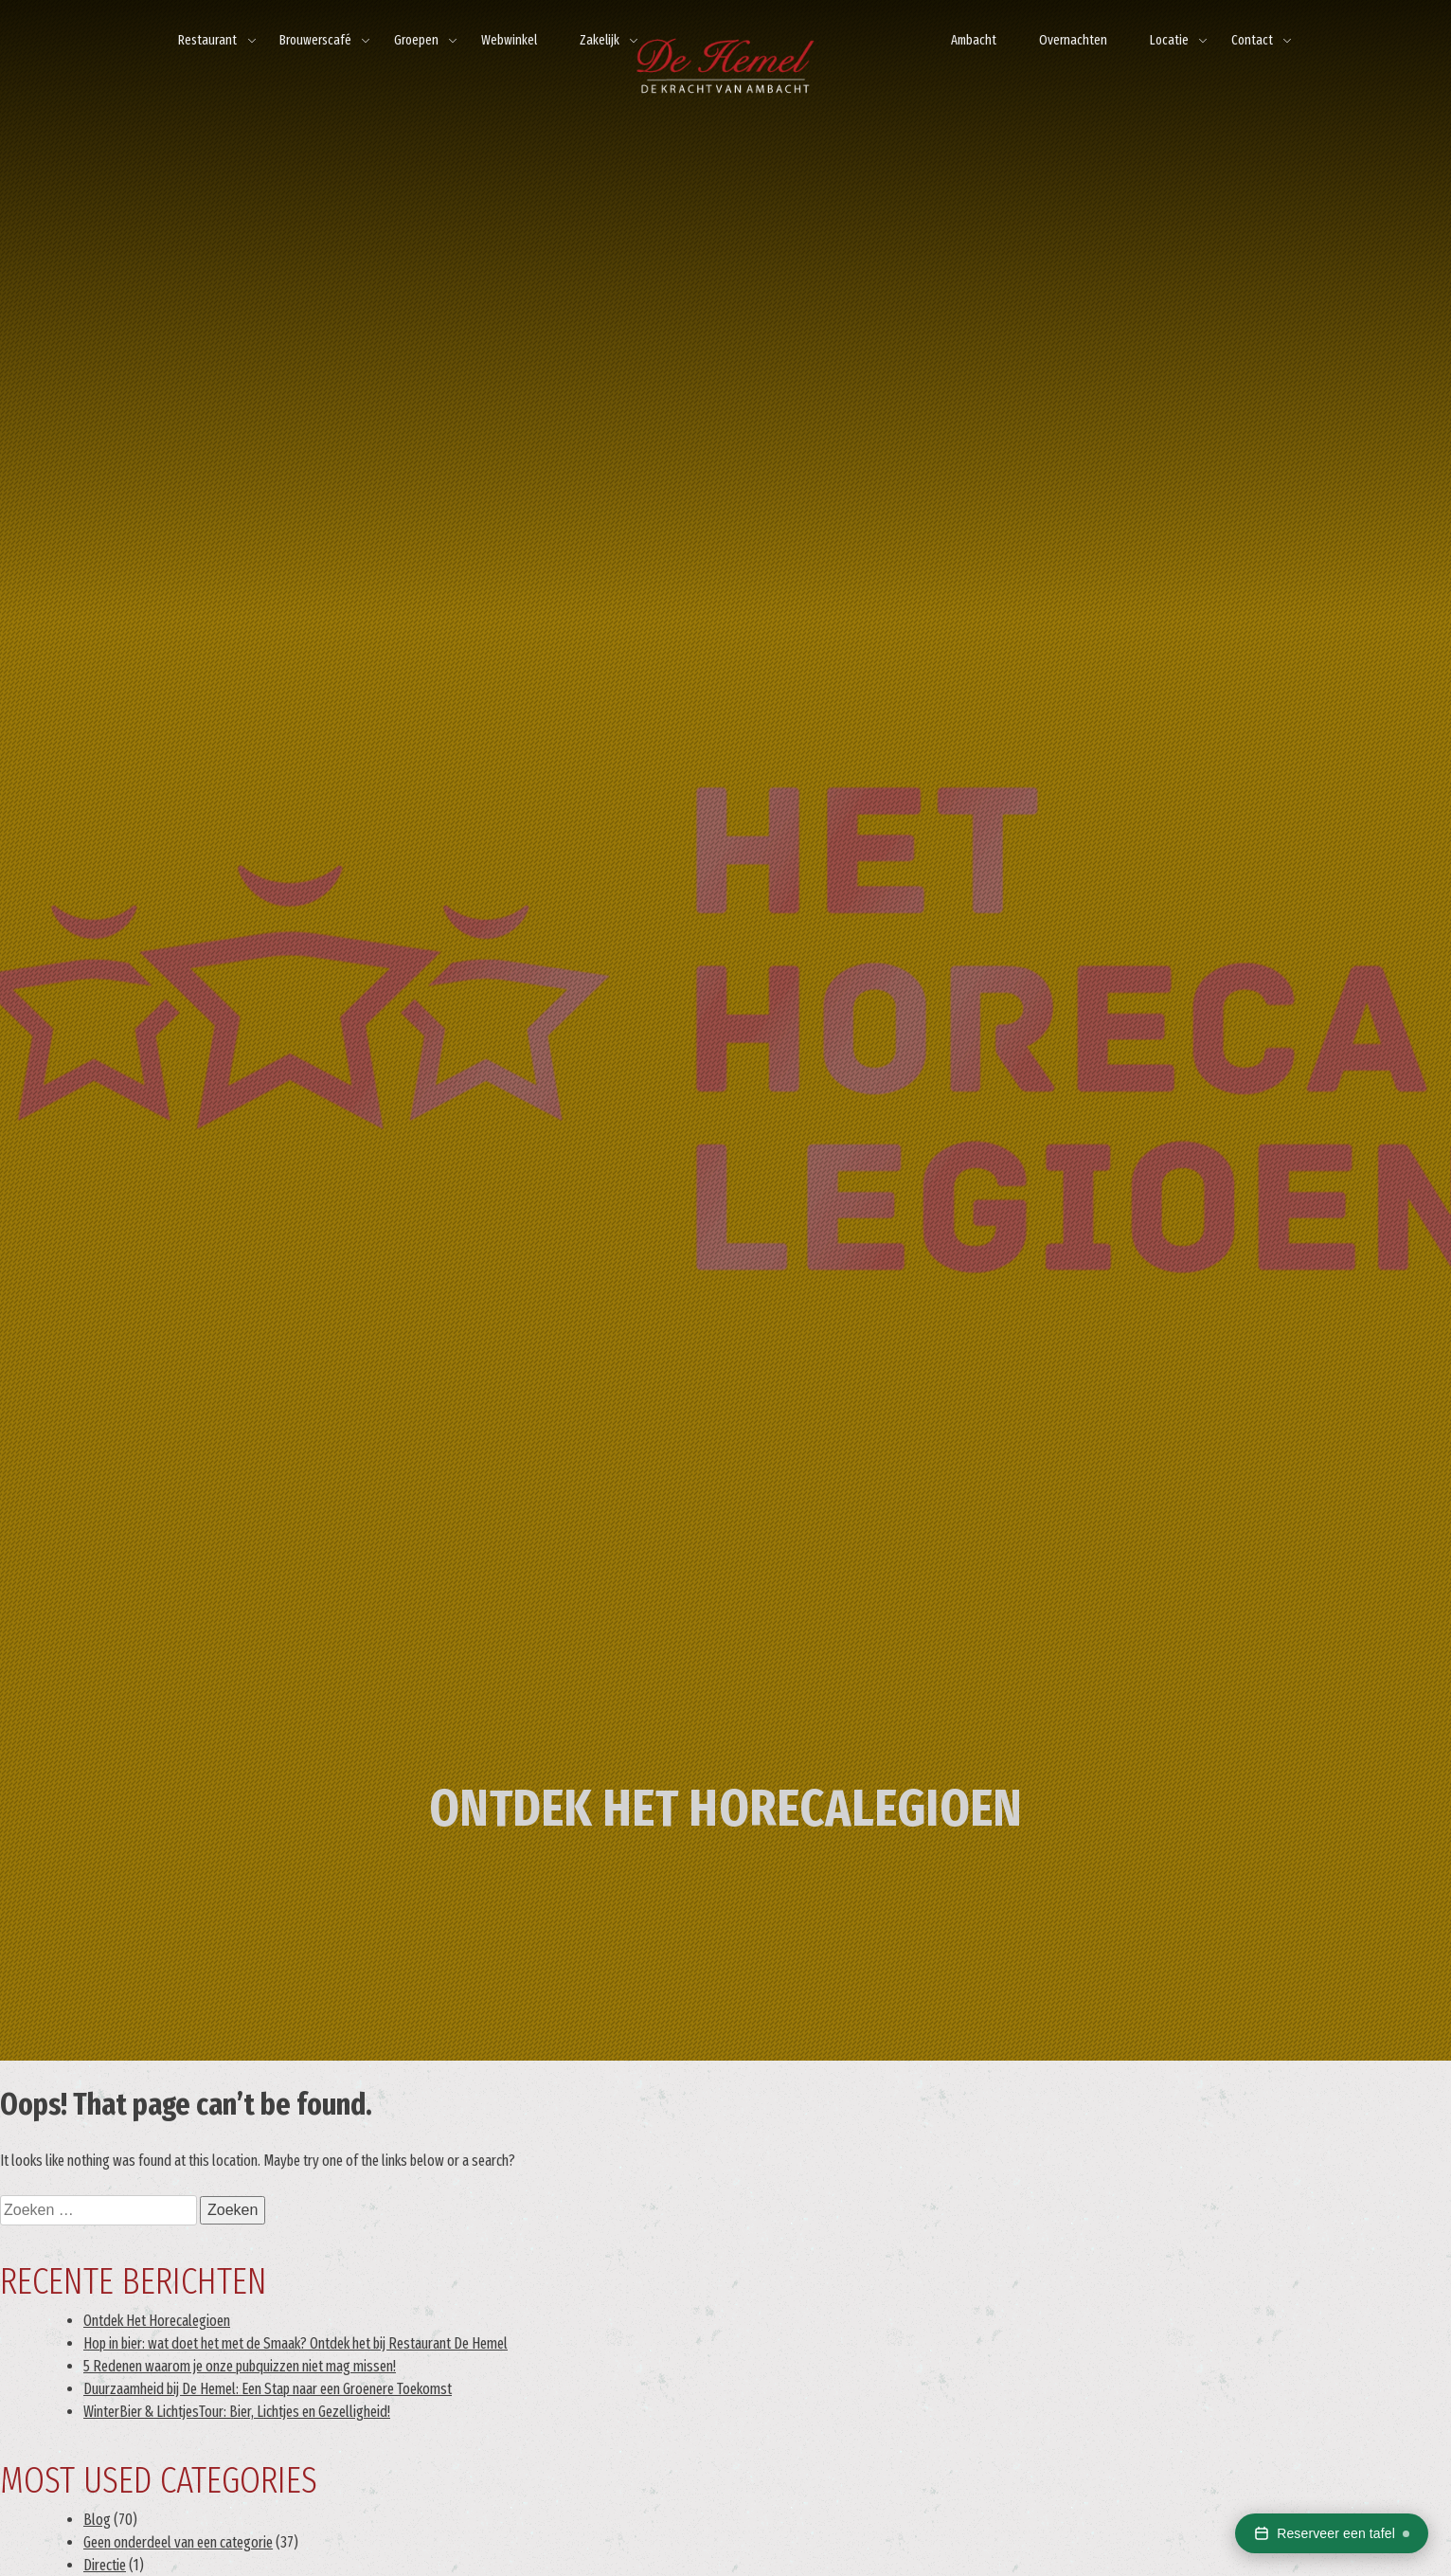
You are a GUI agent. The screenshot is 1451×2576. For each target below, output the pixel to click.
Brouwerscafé (315, 40)
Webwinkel (509, 40)
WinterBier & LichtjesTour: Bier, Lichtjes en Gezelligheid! (236, 2412)
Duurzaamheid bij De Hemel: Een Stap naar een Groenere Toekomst (267, 2389)
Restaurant (207, 40)
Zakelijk (599, 40)
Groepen (416, 40)
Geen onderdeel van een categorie (178, 2542)
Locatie (1169, 40)
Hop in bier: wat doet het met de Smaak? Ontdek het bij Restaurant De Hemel (295, 2343)
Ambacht (973, 40)
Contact (1252, 40)
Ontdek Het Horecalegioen (156, 2321)
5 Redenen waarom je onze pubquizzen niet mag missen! (239, 2366)
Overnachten (1073, 40)
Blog (97, 2520)
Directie (104, 2565)
